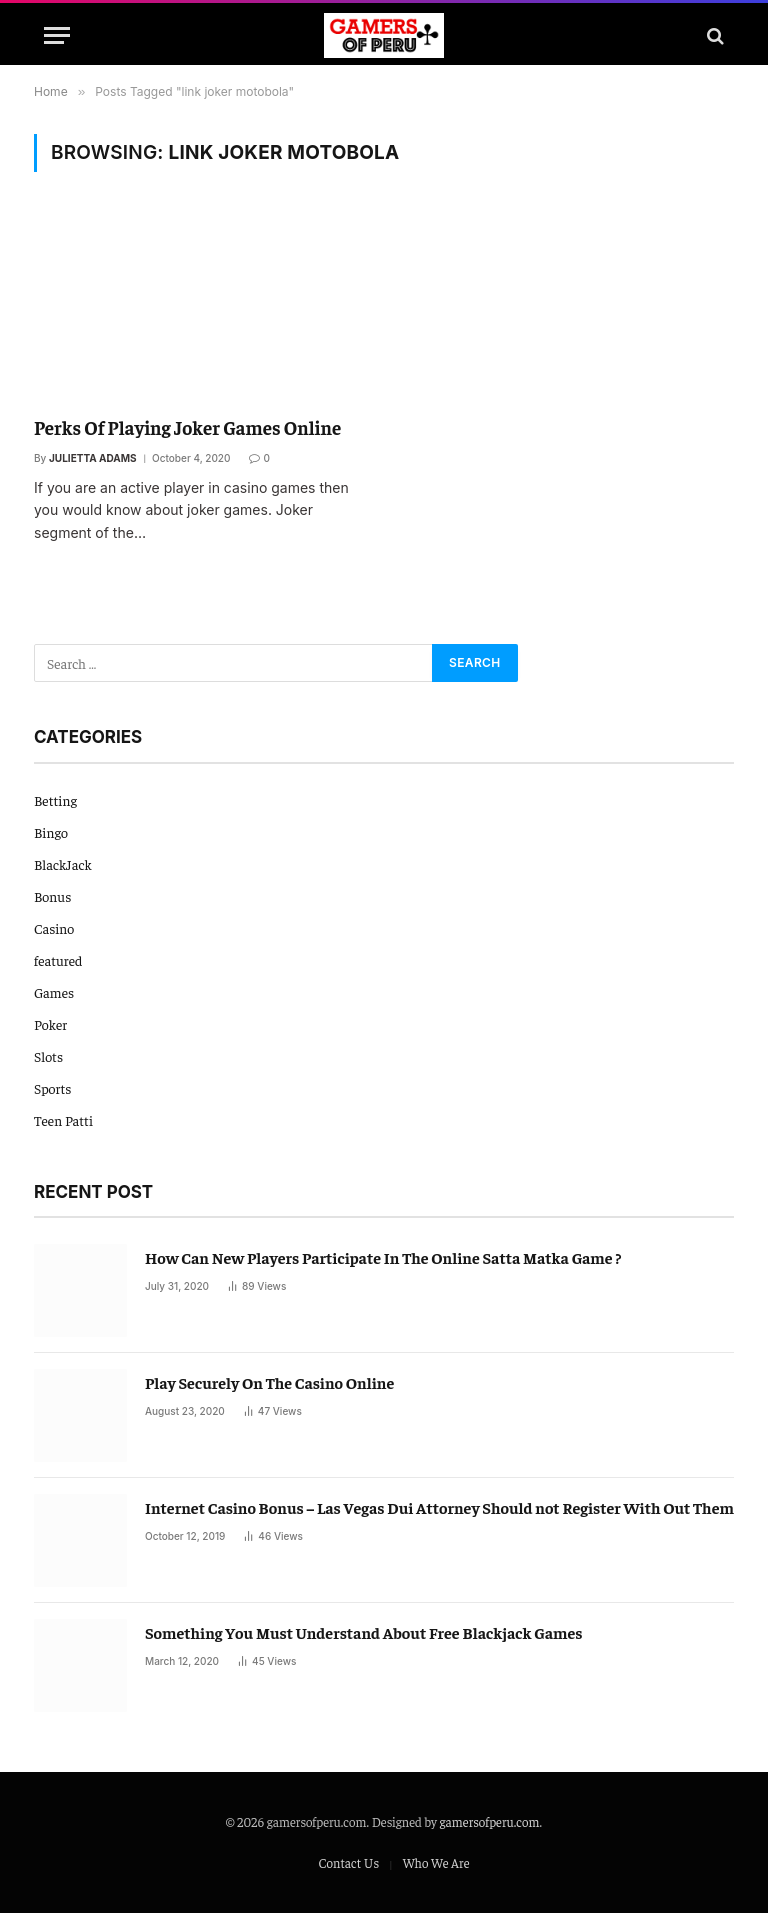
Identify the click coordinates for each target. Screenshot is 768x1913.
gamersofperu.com (490, 1821)
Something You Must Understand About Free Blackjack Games (364, 1632)
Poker (50, 1024)
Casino (54, 928)
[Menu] (57, 35)
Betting (55, 800)
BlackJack (63, 864)
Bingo (51, 832)
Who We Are (436, 1862)
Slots (48, 1056)
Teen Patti (63, 1120)
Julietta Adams (93, 458)
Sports (53, 1088)
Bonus (52, 896)
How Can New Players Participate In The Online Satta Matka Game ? (383, 1257)
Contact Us (348, 1862)
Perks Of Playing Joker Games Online (187, 427)
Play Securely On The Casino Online (269, 1382)
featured (58, 960)
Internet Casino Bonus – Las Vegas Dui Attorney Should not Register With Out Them (439, 1507)
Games (54, 992)
